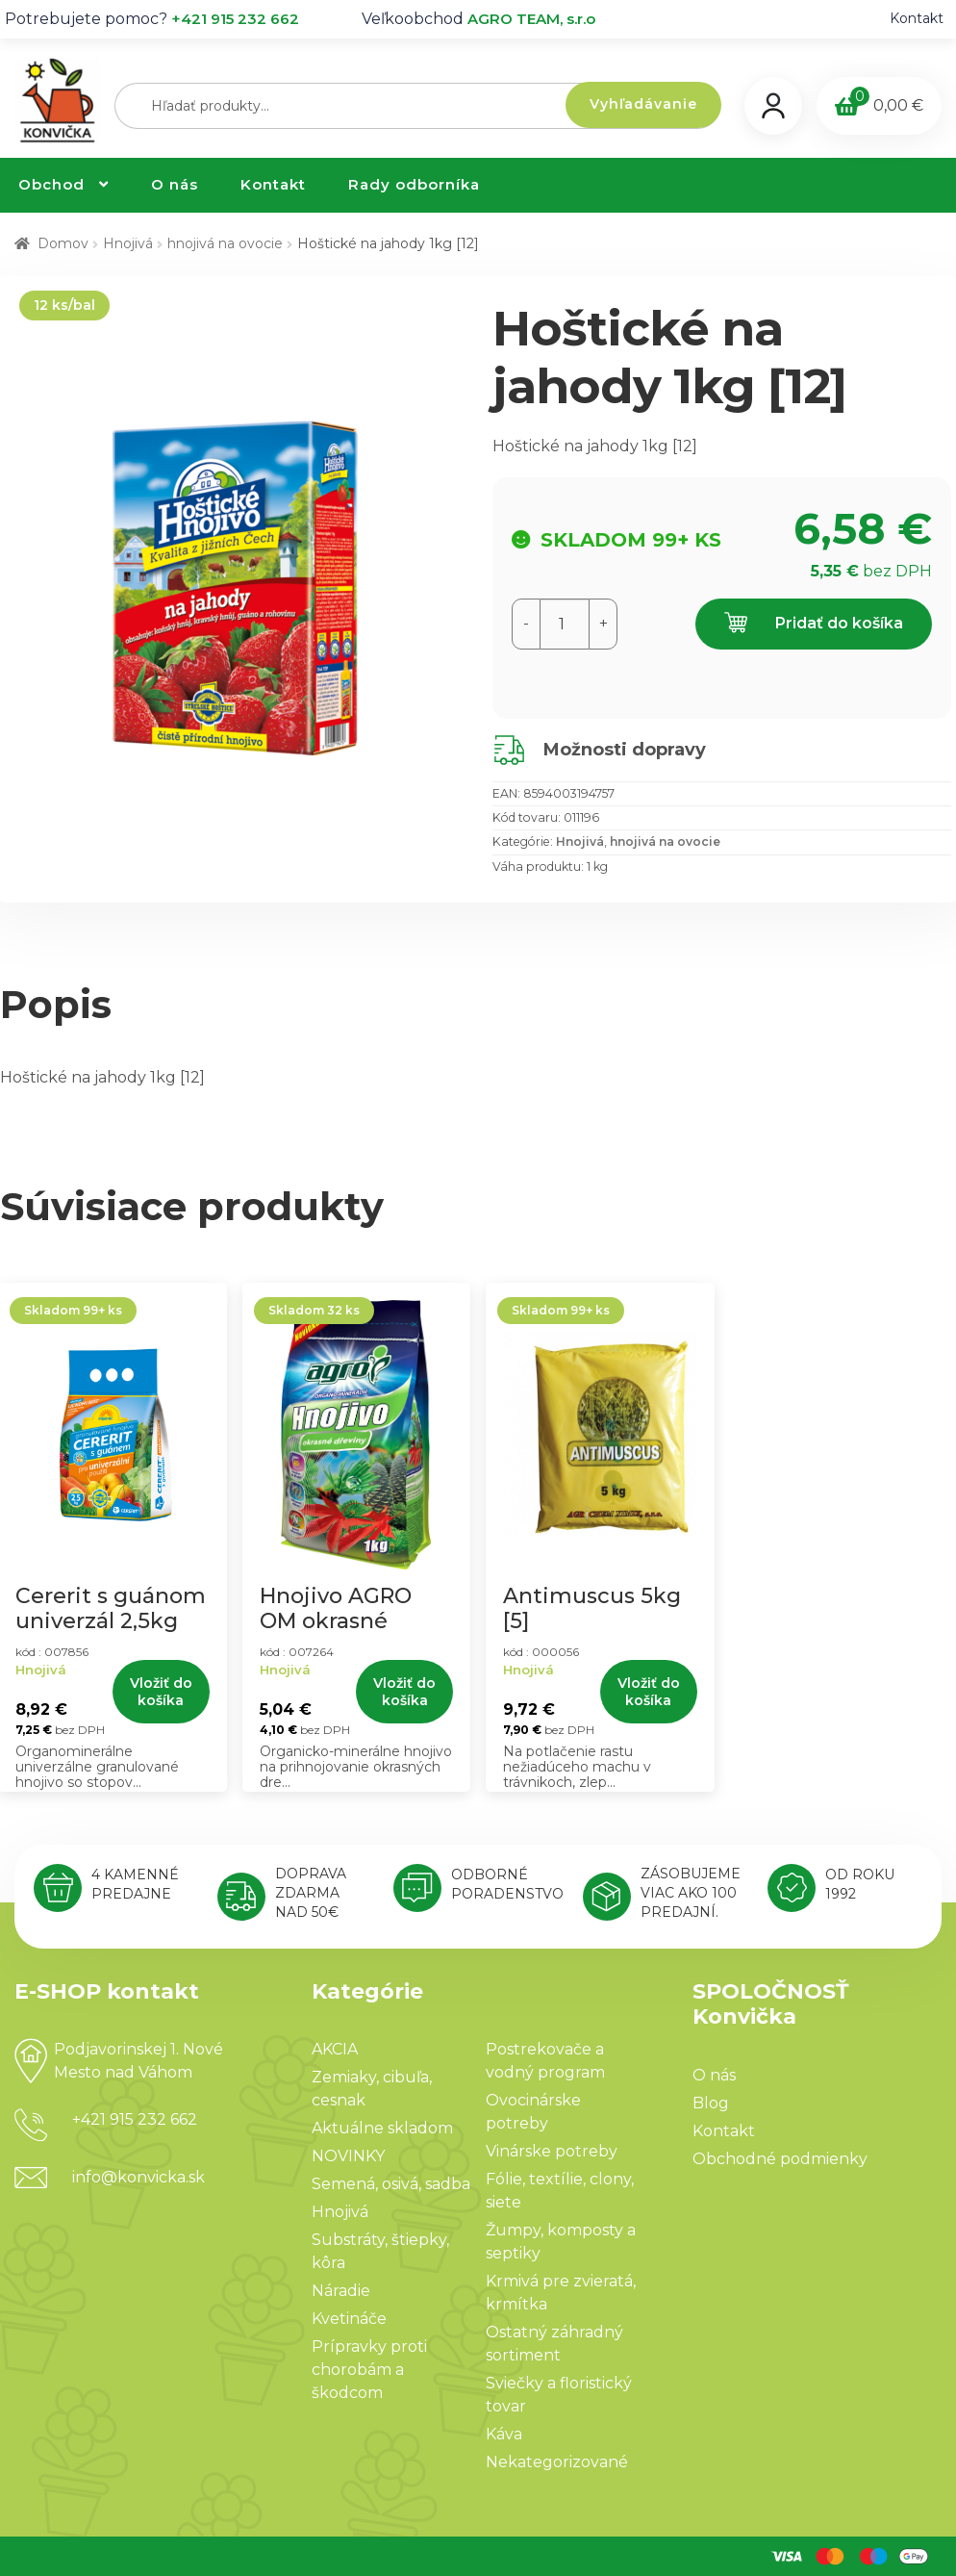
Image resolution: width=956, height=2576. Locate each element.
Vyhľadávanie (643, 104)
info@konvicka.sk (138, 2177)
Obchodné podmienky (780, 2159)
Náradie (341, 2291)
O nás (174, 184)
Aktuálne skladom (382, 2128)
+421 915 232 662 (235, 19)
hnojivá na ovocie (225, 243)
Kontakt (916, 18)
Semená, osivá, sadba (391, 2184)
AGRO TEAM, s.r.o (531, 19)
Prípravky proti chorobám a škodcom (369, 2369)
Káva (504, 2434)
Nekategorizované (557, 2462)
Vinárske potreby (551, 2151)
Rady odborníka (414, 184)
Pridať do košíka (813, 624)
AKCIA (335, 2049)
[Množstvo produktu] (565, 624)
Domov (63, 243)
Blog (710, 2103)
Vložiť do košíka (161, 1691)
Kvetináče (349, 2318)
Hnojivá (128, 243)
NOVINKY (348, 2156)
